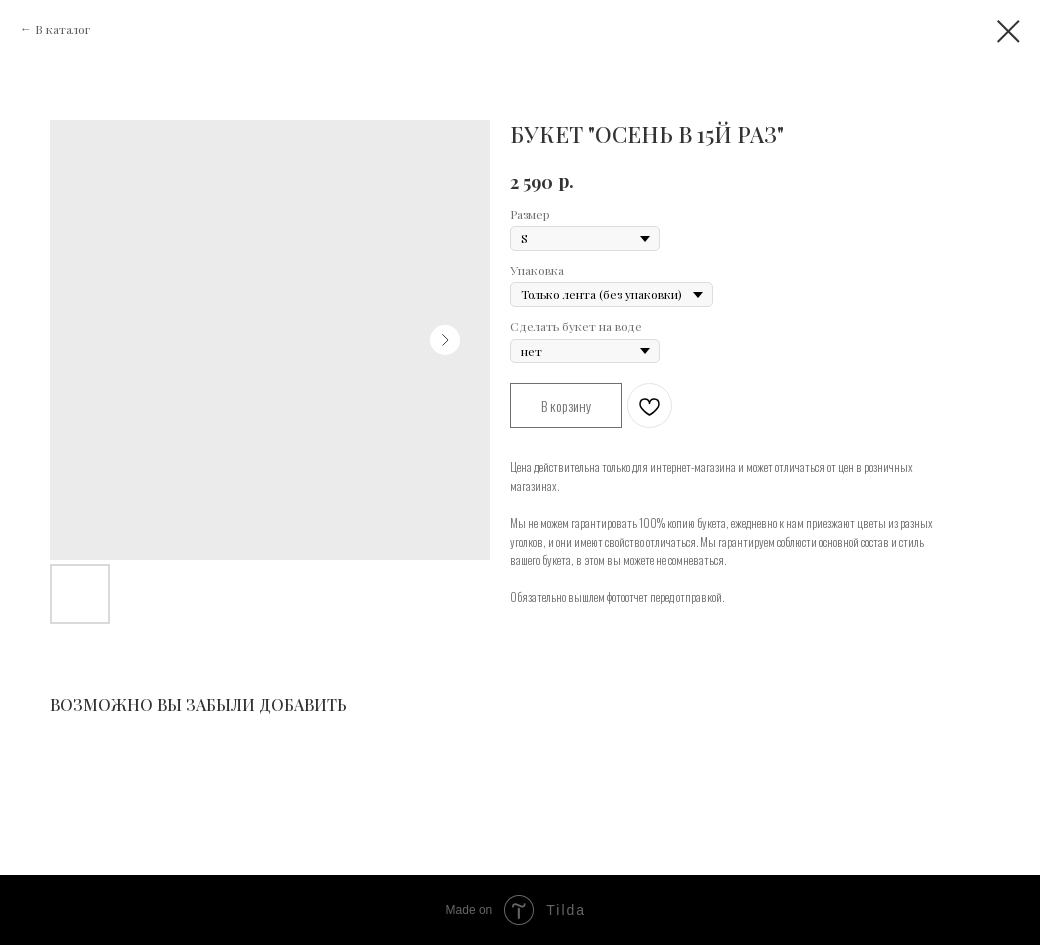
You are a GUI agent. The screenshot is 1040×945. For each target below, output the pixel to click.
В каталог (62, 29)
